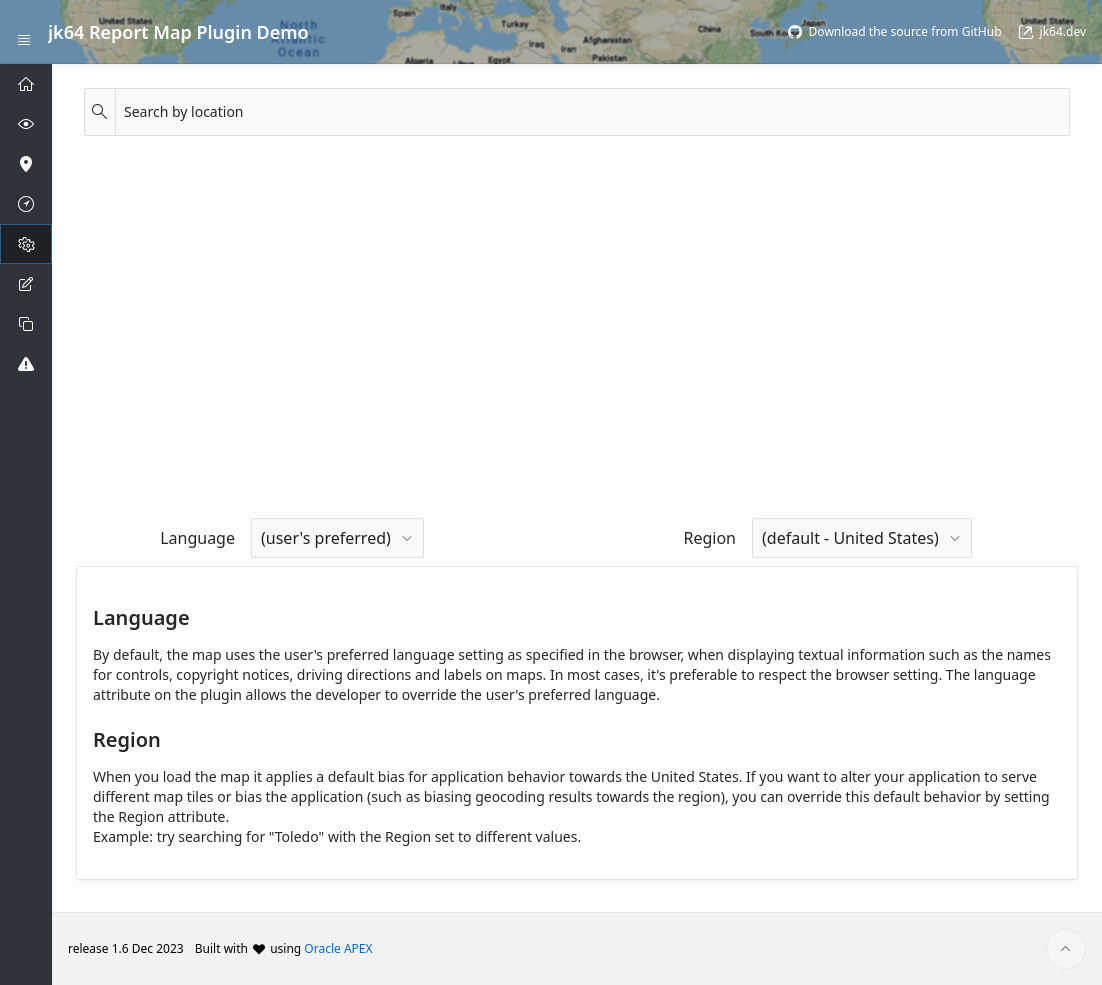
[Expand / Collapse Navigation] (24, 32)
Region (709, 538)
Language (197, 538)
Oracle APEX (338, 948)
